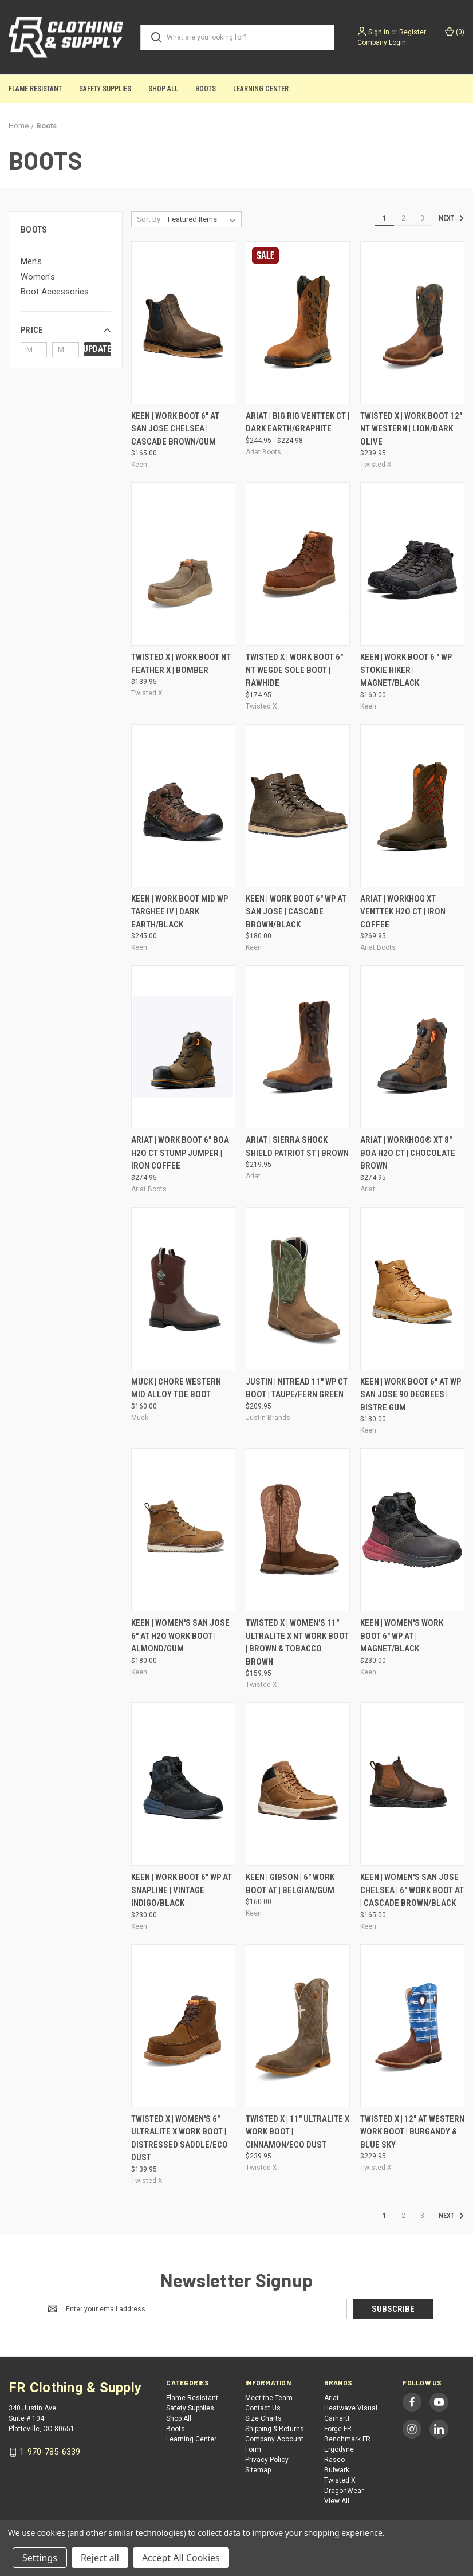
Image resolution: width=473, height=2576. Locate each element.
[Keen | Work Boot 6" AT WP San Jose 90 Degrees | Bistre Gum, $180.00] (412, 1288)
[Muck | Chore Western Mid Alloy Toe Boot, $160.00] (183, 1288)
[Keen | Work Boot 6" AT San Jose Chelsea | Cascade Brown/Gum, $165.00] (183, 322)
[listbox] (204, 219)
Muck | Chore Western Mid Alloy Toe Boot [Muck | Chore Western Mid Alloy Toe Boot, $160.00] (176, 1388)
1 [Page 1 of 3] (385, 218)
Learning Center (261, 89)
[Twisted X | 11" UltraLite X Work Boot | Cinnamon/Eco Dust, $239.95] (298, 2025)
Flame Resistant (35, 89)
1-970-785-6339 (49, 2452)
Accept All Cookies (181, 2557)
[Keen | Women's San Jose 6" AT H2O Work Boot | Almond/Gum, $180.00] (183, 1529)
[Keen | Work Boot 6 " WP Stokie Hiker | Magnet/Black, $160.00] (412, 564)
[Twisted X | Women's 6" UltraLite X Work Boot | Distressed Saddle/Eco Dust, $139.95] (183, 2025)
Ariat (331, 2398)
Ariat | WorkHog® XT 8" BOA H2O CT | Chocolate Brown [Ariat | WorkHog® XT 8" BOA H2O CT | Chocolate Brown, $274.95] (407, 1153)
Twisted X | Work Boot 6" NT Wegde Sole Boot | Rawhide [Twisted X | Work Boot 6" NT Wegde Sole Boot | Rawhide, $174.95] (294, 670)
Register (412, 32)
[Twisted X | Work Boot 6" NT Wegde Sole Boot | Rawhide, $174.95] (298, 564)
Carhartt (337, 2418)
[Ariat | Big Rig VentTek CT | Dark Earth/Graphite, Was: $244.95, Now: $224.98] (298, 322)
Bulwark (336, 2470)
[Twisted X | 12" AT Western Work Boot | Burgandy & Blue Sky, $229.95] (412, 2025)
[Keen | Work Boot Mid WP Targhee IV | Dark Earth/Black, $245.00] (183, 805)
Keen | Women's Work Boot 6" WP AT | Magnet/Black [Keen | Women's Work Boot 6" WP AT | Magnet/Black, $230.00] (401, 1636)
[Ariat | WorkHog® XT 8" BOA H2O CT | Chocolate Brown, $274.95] (412, 1047)
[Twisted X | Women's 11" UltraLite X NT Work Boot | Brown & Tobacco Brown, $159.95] (298, 1529)
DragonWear (344, 2491)
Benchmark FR (347, 2439)
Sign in (378, 32)
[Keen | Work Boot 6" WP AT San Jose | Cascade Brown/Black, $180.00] (298, 805)
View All (336, 2501)
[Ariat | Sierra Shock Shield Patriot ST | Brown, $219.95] (298, 1047)
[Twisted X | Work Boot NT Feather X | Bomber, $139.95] (183, 564)
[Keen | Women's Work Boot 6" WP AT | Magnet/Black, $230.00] (412, 1529)
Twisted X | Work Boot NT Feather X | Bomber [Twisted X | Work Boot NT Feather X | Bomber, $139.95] (181, 663)
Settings (39, 2557)
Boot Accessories (55, 291)
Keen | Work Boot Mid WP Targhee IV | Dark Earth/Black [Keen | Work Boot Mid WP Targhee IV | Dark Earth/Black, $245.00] (179, 912)
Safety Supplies (105, 89)
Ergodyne (339, 2449)
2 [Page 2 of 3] (403, 218)
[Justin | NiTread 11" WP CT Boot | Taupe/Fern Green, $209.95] (298, 1288)
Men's (31, 261)
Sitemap (258, 2470)
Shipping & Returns (274, 2429)
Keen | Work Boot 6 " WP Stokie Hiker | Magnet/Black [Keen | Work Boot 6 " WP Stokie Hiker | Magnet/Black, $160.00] (406, 670)
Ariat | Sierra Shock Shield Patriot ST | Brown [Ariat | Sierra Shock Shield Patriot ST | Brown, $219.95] (297, 1146)
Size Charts (263, 2418)
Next (451, 218)
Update (97, 349)
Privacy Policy (267, 2460)
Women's (38, 277)
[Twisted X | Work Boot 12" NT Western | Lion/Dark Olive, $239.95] (412, 322)
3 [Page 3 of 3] (422, 218)
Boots (205, 89)
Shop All (163, 89)
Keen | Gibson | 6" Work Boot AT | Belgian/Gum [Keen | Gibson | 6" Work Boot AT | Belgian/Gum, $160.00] (290, 1883)
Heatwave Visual (350, 2408)
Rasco (334, 2460)
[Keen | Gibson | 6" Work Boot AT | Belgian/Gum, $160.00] (298, 1784)
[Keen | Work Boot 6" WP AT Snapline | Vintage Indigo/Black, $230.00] (183, 1784)
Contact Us (263, 2408)
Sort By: (149, 219)
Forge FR (338, 2429)
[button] (66, 330)
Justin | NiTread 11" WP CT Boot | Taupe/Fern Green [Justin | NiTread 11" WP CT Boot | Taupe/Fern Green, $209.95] (297, 1388)
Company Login (381, 42)
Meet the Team (269, 2398)
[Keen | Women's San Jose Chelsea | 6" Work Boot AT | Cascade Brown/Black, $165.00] (412, 1784)
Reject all (100, 2557)
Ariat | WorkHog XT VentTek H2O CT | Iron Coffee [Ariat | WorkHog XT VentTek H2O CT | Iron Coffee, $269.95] (403, 912)
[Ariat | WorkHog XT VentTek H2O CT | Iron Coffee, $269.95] (412, 805)
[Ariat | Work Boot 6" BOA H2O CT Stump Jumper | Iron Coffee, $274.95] (183, 1047)
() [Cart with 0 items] (454, 31)
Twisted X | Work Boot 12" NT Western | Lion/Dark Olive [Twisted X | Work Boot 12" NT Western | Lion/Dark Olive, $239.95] (411, 429)
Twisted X (340, 2480)
